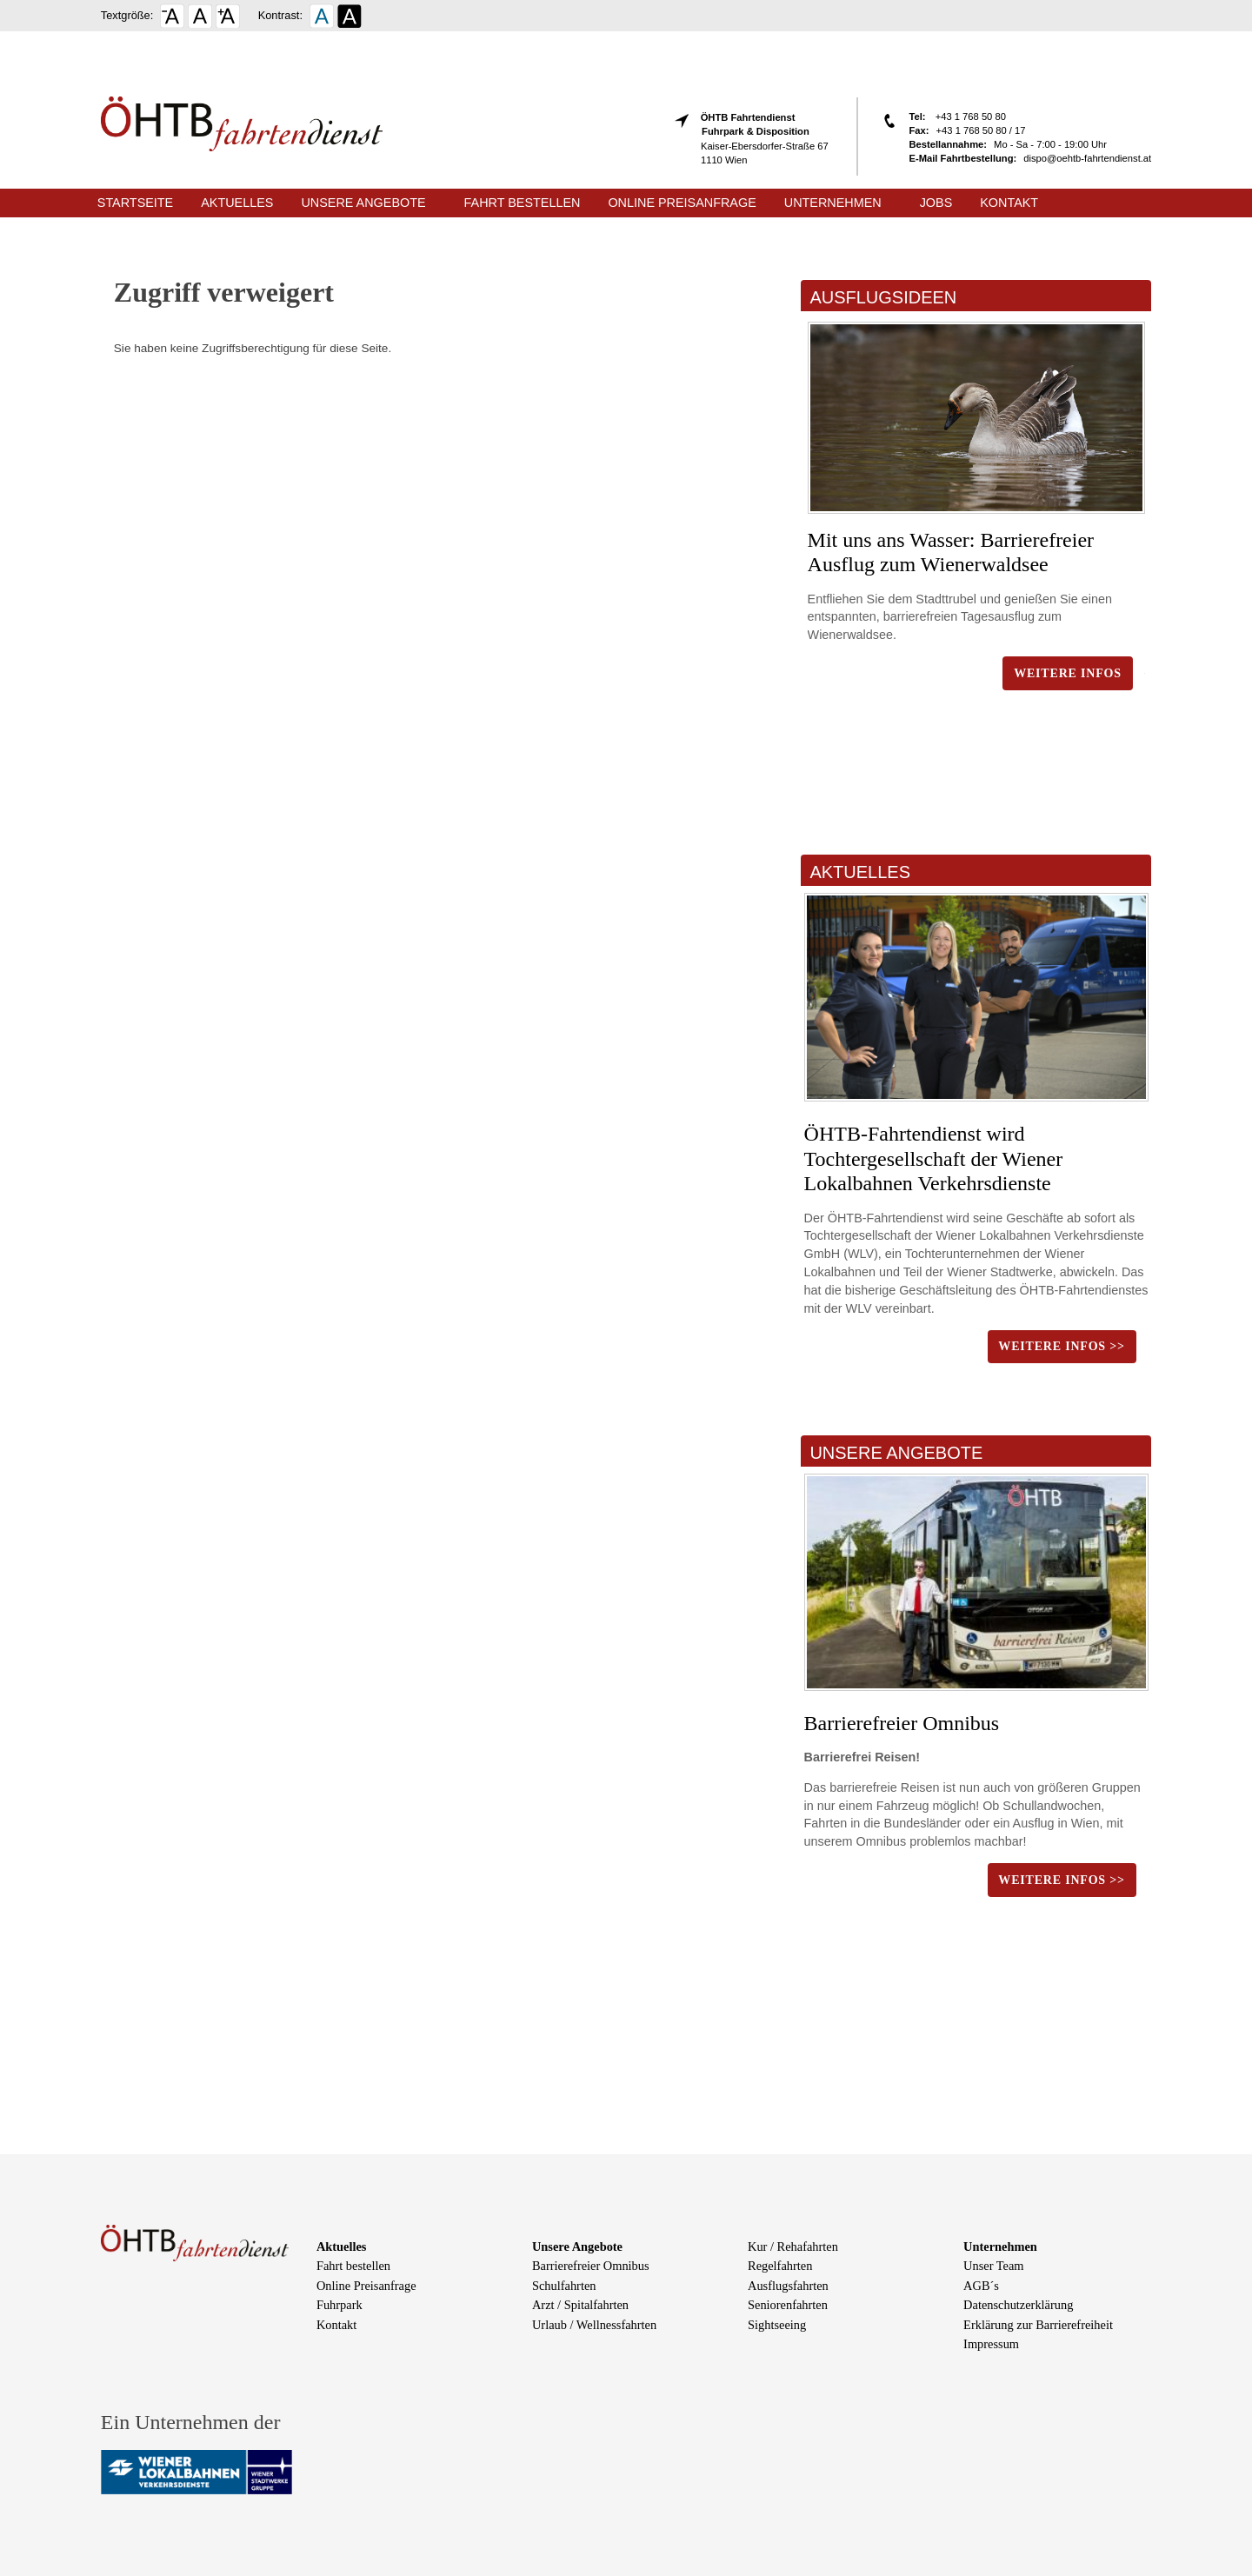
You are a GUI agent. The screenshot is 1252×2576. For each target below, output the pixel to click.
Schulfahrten (564, 2286)
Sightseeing (777, 2325)
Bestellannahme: (948, 144)
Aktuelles (237, 203)
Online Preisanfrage (682, 203)
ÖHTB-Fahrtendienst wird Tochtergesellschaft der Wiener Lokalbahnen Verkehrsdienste (933, 1158)
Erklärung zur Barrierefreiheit (1038, 2325)
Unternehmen (833, 203)
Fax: (919, 130)
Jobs (936, 203)
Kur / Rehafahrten (793, 2246)
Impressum (991, 2344)
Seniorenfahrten (788, 2305)
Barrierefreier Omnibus (902, 1723)
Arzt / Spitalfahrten (580, 2305)
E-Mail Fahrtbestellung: (963, 158)
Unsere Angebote (363, 203)
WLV (861, 1254)
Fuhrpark (339, 2305)
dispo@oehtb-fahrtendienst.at (1087, 158)
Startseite (135, 203)
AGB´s (981, 2286)
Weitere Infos (1068, 673)
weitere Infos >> (1061, 1346)
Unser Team (993, 2266)
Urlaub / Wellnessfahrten (594, 2325)
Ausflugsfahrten (788, 2286)
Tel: (919, 116)
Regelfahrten (780, 2266)
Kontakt (1009, 203)
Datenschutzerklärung (1018, 2305)
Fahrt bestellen (522, 203)
